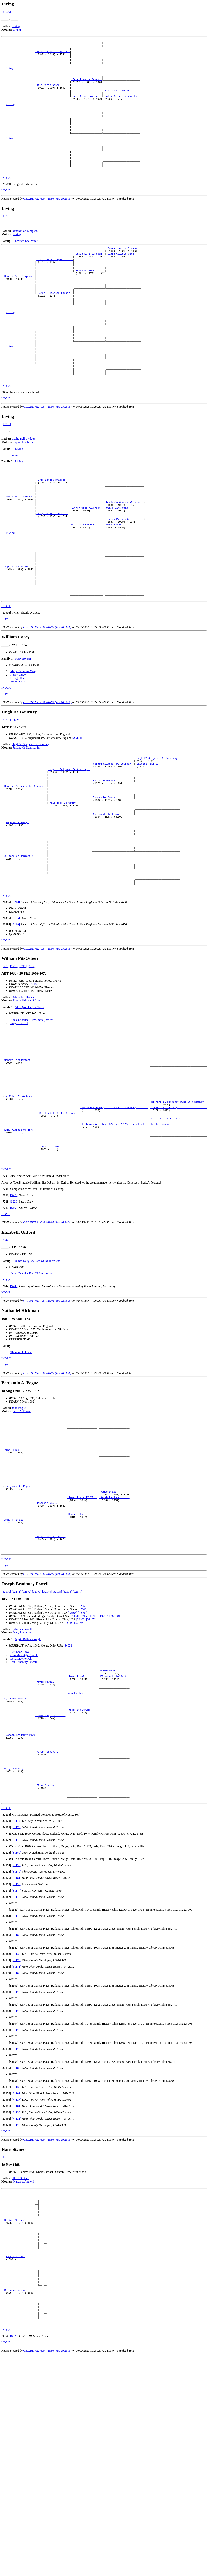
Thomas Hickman (21, 1483)
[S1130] (16, 2068)
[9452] (5, 242)
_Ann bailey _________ (82, 1855)
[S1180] (16, 2036)
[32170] (6, 1749)
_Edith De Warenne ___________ (113, 864)
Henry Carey (18, 753)
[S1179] (16, 2023)
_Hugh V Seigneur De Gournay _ (69, 851)
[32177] (77, 1749)
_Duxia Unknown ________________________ (178, 1248)
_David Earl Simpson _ (89, 281)
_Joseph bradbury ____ (50, 1926)
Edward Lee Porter (26, 267)
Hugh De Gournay (17, 914)
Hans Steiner (15, 2453)
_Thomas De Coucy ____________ (113, 884)
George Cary (18, 756)
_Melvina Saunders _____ (86, 588)
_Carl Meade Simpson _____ (54, 288)
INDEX (6, 204)
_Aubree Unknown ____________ (58, 1275)
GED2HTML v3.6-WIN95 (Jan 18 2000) (47, 224)
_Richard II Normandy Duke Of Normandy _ (178, 1221)
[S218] (16, 1007)
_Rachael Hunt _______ (82, 1664)
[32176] (67, 1749)
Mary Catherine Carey (23, 750)
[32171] (16, 1749)
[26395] (6, 798)
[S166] (16, 1023)
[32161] (82, 1767)
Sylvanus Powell (22, 1786)
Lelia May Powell (21, 1816)
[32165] (72, 1770)
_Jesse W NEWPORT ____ (82, 1875)
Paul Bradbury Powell (23, 1819)
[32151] (74, 1773)
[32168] (68, 1780)
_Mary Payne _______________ (124, 588)
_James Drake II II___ (82, 1644)
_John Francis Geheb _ (86, 87)
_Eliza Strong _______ (50, 1966)
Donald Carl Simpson (25, 257)
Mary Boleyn (23, 737)
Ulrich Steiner (20, 2362)
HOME (5, 216)
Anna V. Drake (22, 1542)
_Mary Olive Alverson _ (52, 575)
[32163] (82, 1770)
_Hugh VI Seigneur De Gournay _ (25, 871)
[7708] (34, 1089)
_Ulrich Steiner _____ (18, 2410)
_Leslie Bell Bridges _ (19, 555)
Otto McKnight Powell (24, 1812)
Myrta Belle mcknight (28, 1796)
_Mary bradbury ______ (18, 1946)
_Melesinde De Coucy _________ (69, 891)
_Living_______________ (19, 392)
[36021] (68, 1803)
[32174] (47, 1749)
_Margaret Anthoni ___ (18, 2494)
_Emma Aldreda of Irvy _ (19, 1255)
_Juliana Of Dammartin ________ (25, 955)
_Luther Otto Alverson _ (86, 568)
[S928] (14, 2546)
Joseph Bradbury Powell (22, 1906)
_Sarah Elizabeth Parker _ (54, 328)
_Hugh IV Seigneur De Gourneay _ (157, 837)
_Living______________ (18, 74)
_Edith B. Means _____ (89, 301)
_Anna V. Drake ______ (18, 1671)
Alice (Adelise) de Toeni (29, 1112)
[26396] (16, 798)
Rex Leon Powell (20, 1809)
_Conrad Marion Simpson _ (123, 275)
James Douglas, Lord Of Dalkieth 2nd (37, 1392)
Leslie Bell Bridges (23, 491)
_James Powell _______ (82, 1835)
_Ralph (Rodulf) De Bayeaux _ (58, 1234)
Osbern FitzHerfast (23, 1102)
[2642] (5, 1371)
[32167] (91, 1777)
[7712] (31, 1071)
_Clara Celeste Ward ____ (123, 281)
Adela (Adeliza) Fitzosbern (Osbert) (31, 1124)
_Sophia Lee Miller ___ (19, 639)
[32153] (84, 1773)
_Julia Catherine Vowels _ (121, 107)
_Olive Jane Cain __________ (124, 568)
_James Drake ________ (114, 1637)
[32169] (79, 1780)
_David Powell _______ (114, 1828)
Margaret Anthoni (23, 2365)
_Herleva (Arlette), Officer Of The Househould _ (114, 1248)
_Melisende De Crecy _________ (113, 904)
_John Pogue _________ (18, 1587)
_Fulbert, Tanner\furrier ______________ (178, 1241)
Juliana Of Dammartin (26, 826)
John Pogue (19, 1539)
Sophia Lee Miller (23, 494)
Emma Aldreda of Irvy (26, 1105)
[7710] (14, 1071)
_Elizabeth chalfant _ (114, 1835)
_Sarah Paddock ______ (114, 1644)
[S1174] (16, 2004)
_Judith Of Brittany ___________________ (178, 1228)
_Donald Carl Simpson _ (19, 308)
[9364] (5, 2341)
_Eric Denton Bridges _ (52, 535)
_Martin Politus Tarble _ (52, 54)
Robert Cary (17, 760)
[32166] (81, 1777)
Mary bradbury (22, 1790)
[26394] (77, 816)
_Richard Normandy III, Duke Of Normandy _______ (114, 1228)
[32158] (115, 1773)
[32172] (26, 1749)
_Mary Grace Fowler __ (86, 107)
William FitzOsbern (19, 1214)
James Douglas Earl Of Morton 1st (31, 1404)
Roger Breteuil (19, 1128)
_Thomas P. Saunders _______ (124, 582)
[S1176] (16, 2055)
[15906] (6, 476)
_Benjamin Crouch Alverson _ (124, 562)
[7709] (5, 1071)
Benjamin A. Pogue (19, 1631)
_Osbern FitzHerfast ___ (19, 1171)
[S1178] (16, 2011)
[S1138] (16, 2049)
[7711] (23, 1071)
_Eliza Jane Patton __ (50, 1691)
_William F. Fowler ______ (121, 101)
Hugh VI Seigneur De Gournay (30, 823)
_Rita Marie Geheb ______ (52, 94)
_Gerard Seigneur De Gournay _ (113, 844)
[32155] (95, 1773)
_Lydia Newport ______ (50, 1882)
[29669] (6, 11)
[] (6, 210)
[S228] (14, 1326)
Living (16, 26)
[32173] (37, 1749)
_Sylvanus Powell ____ (18, 1862)
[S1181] (16, 2061)
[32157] (105, 1773)
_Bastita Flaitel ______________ (157, 844)
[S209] (14, 1417)
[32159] (82, 1763)
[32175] (57, 1749)
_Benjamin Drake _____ (50, 1651)
